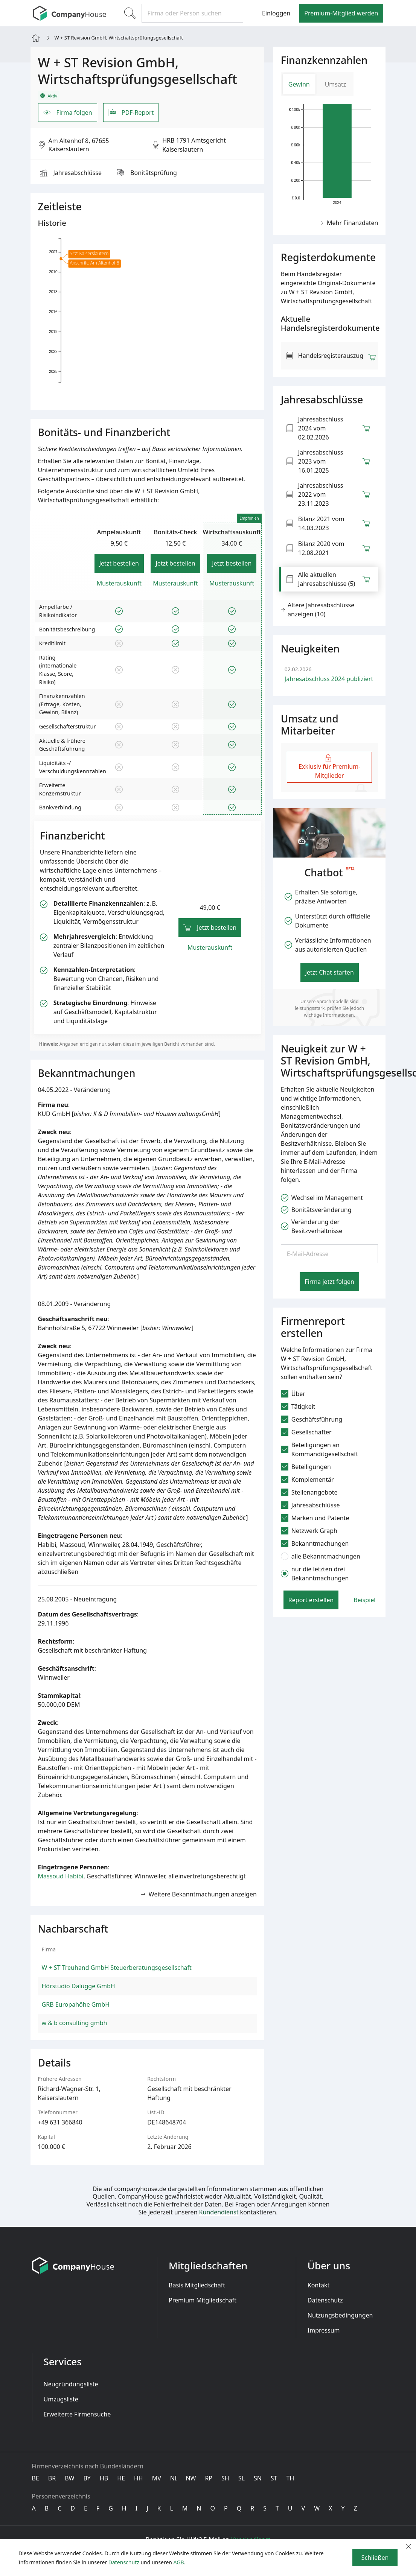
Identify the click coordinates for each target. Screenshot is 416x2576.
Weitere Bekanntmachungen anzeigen (199, 1894)
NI (173, 2478)
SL (241, 2478)
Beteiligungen (306, 1467)
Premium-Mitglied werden (341, 13)
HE (121, 2478)
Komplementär (307, 1479)
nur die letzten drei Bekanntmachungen (315, 1573)
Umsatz (335, 84)
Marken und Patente (315, 1518)
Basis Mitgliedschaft (197, 2285)
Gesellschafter (306, 1432)
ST (274, 2478)
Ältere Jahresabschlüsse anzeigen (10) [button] (317, 609)
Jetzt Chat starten (329, 972)
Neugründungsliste (71, 2384)
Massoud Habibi (61, 1876)
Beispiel (364, 1600)
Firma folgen (67, 112)
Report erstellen (311, 1600)
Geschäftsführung (311, 1419)
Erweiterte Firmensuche (77, 2414)
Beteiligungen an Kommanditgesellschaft (319, 1449)
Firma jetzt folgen (329, 1281)
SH (225, 2478)
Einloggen (276, 13)
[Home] (36, 37)
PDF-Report (131, 112)
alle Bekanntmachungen (320, 1556)
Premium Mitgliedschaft (202, 2300)
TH (290, 2478)
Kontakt (319, 2285)
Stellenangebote (309, 1492)
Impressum (324, 2330)
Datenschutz (325, 2300)
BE (35, 2478)
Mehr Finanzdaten (348, 223)
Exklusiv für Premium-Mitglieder (329, 767)
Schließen (375, 2557)
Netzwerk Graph (309, 1531)
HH (138, 2478)
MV (156, 2478)
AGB (179, 2562)
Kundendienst (219, 2212)
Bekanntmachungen (315, 1543)
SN (258, 2478)
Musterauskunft (119, 583)
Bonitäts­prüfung (147, 173)
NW (191, 2478)
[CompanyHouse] (69, 13)
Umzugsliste (61, 2399)
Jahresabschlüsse (71, 173)
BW (69, 2478)
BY (86, 2478)
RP (208, 2478)
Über (293, 1394)
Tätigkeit (298, 1406)
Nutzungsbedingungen (340, 2315)
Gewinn (299, 84)
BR (52, 2478)
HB (104, 2478)
